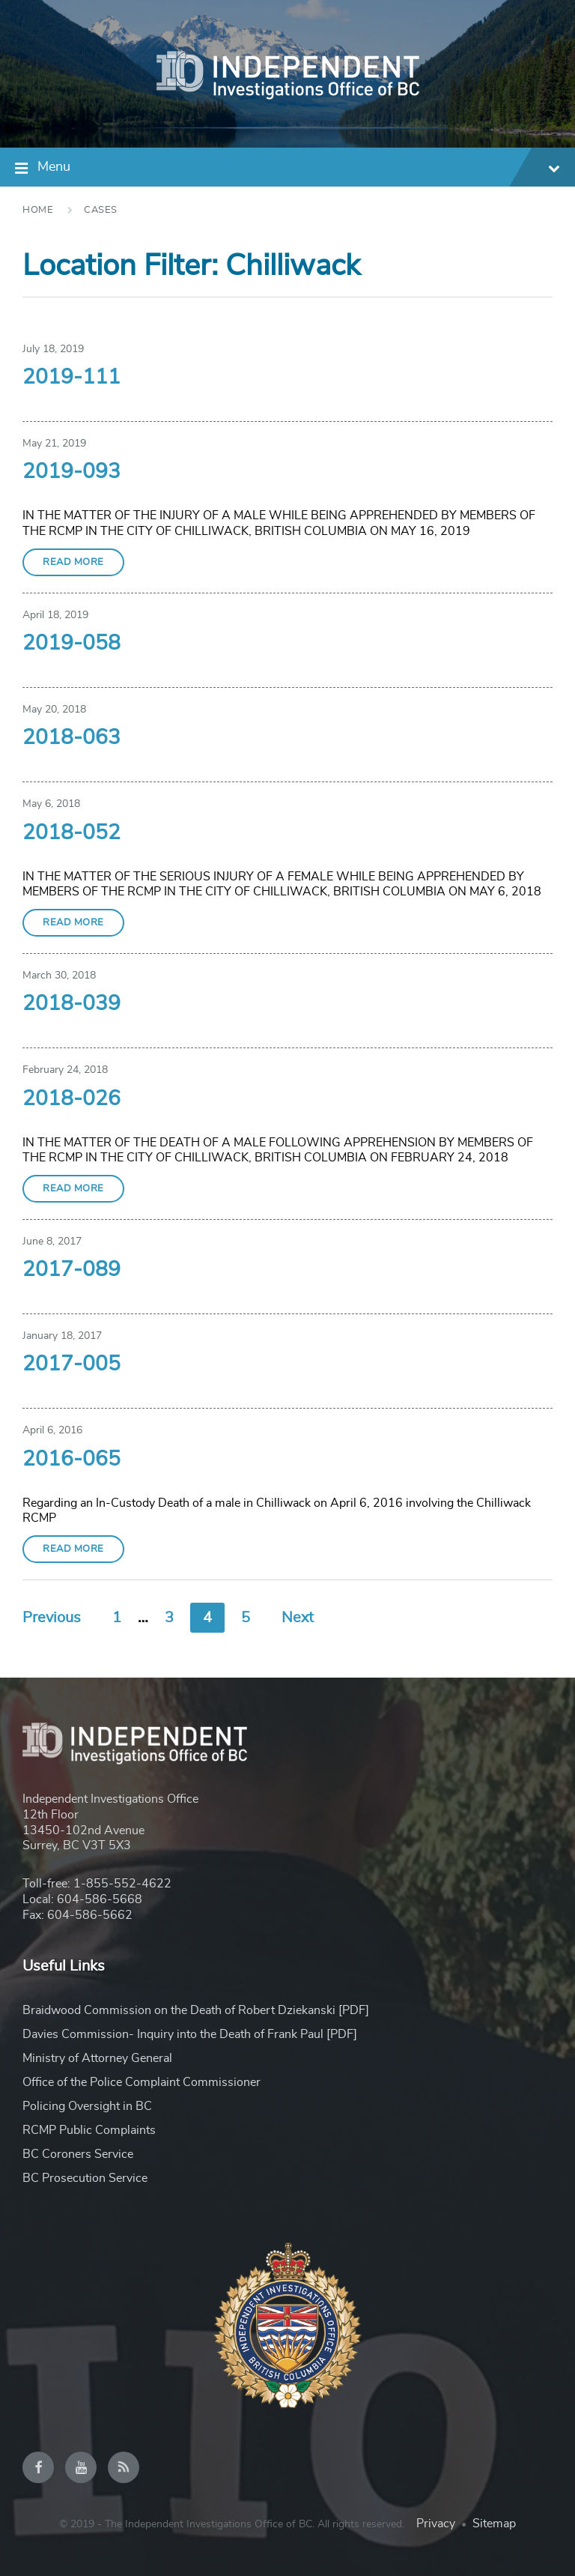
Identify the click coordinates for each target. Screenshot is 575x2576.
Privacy (435, 2524)
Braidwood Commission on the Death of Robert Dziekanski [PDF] (195, 2010)
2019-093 (71, 472)
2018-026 (71, 1099)
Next (298, 1617)
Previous (51, 1617)
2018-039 (71, 1004)
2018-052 (71, 833)
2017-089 (71, 1270)
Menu (298, 169)
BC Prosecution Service (84, 2178)
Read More (73, 562)
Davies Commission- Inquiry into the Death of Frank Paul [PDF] (189, 2034)
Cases (101, 210)
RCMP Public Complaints (89, 2130)
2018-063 (71, 738)
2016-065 (71, 1459)
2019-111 (71, 377)
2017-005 (71, 1364)
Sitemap (494, 2524)
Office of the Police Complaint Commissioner (141, 2082)
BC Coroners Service (77, 2154)
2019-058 (71, 643)
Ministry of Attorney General (97, 2058)
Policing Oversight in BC (87, 2106)
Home (37, 210)
